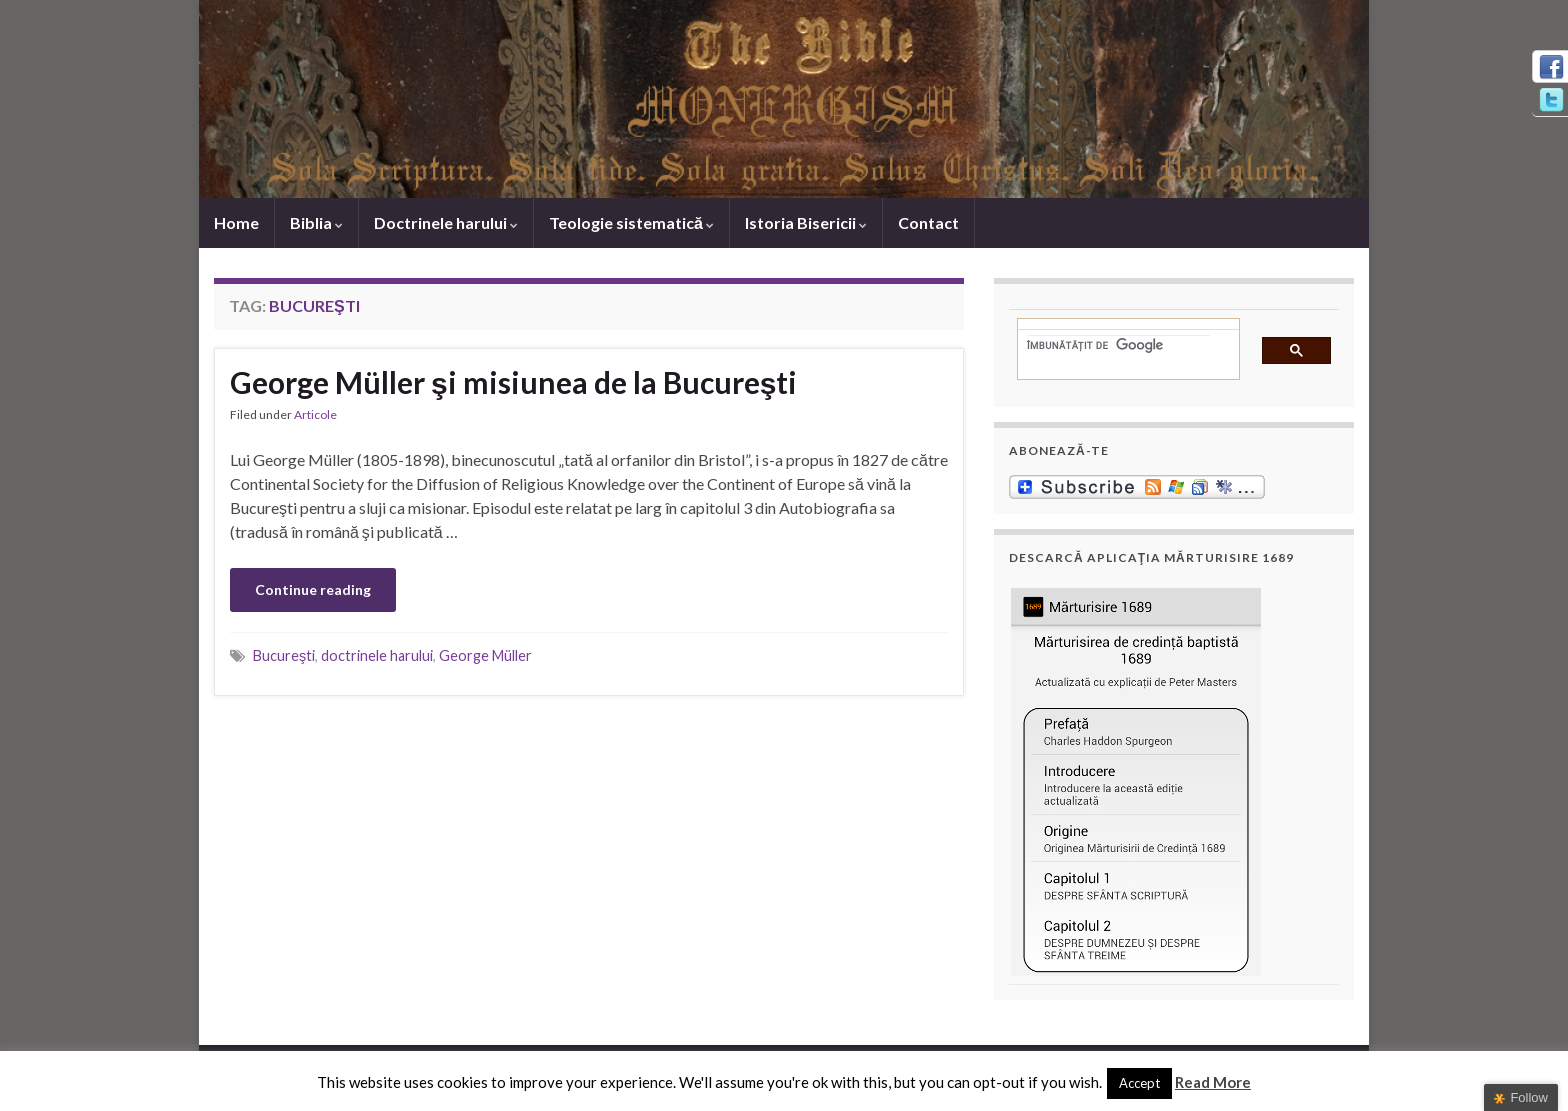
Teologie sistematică (631, 222)
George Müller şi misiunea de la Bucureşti (513, 382)
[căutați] (1118, 345)
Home (236, 222)
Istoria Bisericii (806, 222)
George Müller (485, 655)
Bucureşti (284, 655)
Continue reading (313, 589)
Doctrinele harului (446, 222)
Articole (315, 414)
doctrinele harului (377, 655)
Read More (1213, 1082)
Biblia (316, 222)
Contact (928, 222)
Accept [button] (1139, 1083)
